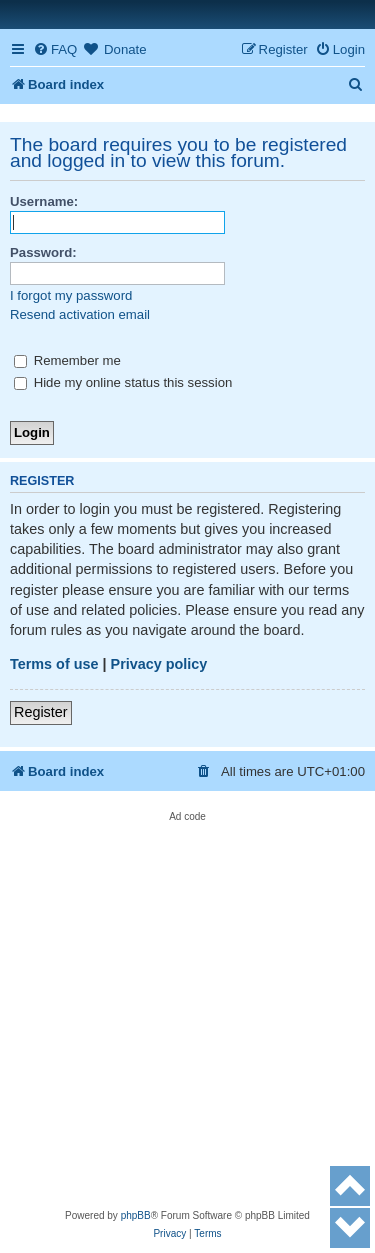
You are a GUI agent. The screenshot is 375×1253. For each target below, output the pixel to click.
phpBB (136, 1215)
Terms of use (54, 664)
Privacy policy (159, 664)
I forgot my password (71, 295)
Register (41, 712)
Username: (44, 201)
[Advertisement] (187, 1009)
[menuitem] (55, 49)
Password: (43, 252)
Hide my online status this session (123, 382)
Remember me (67, 360)
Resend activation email (80, 314)
